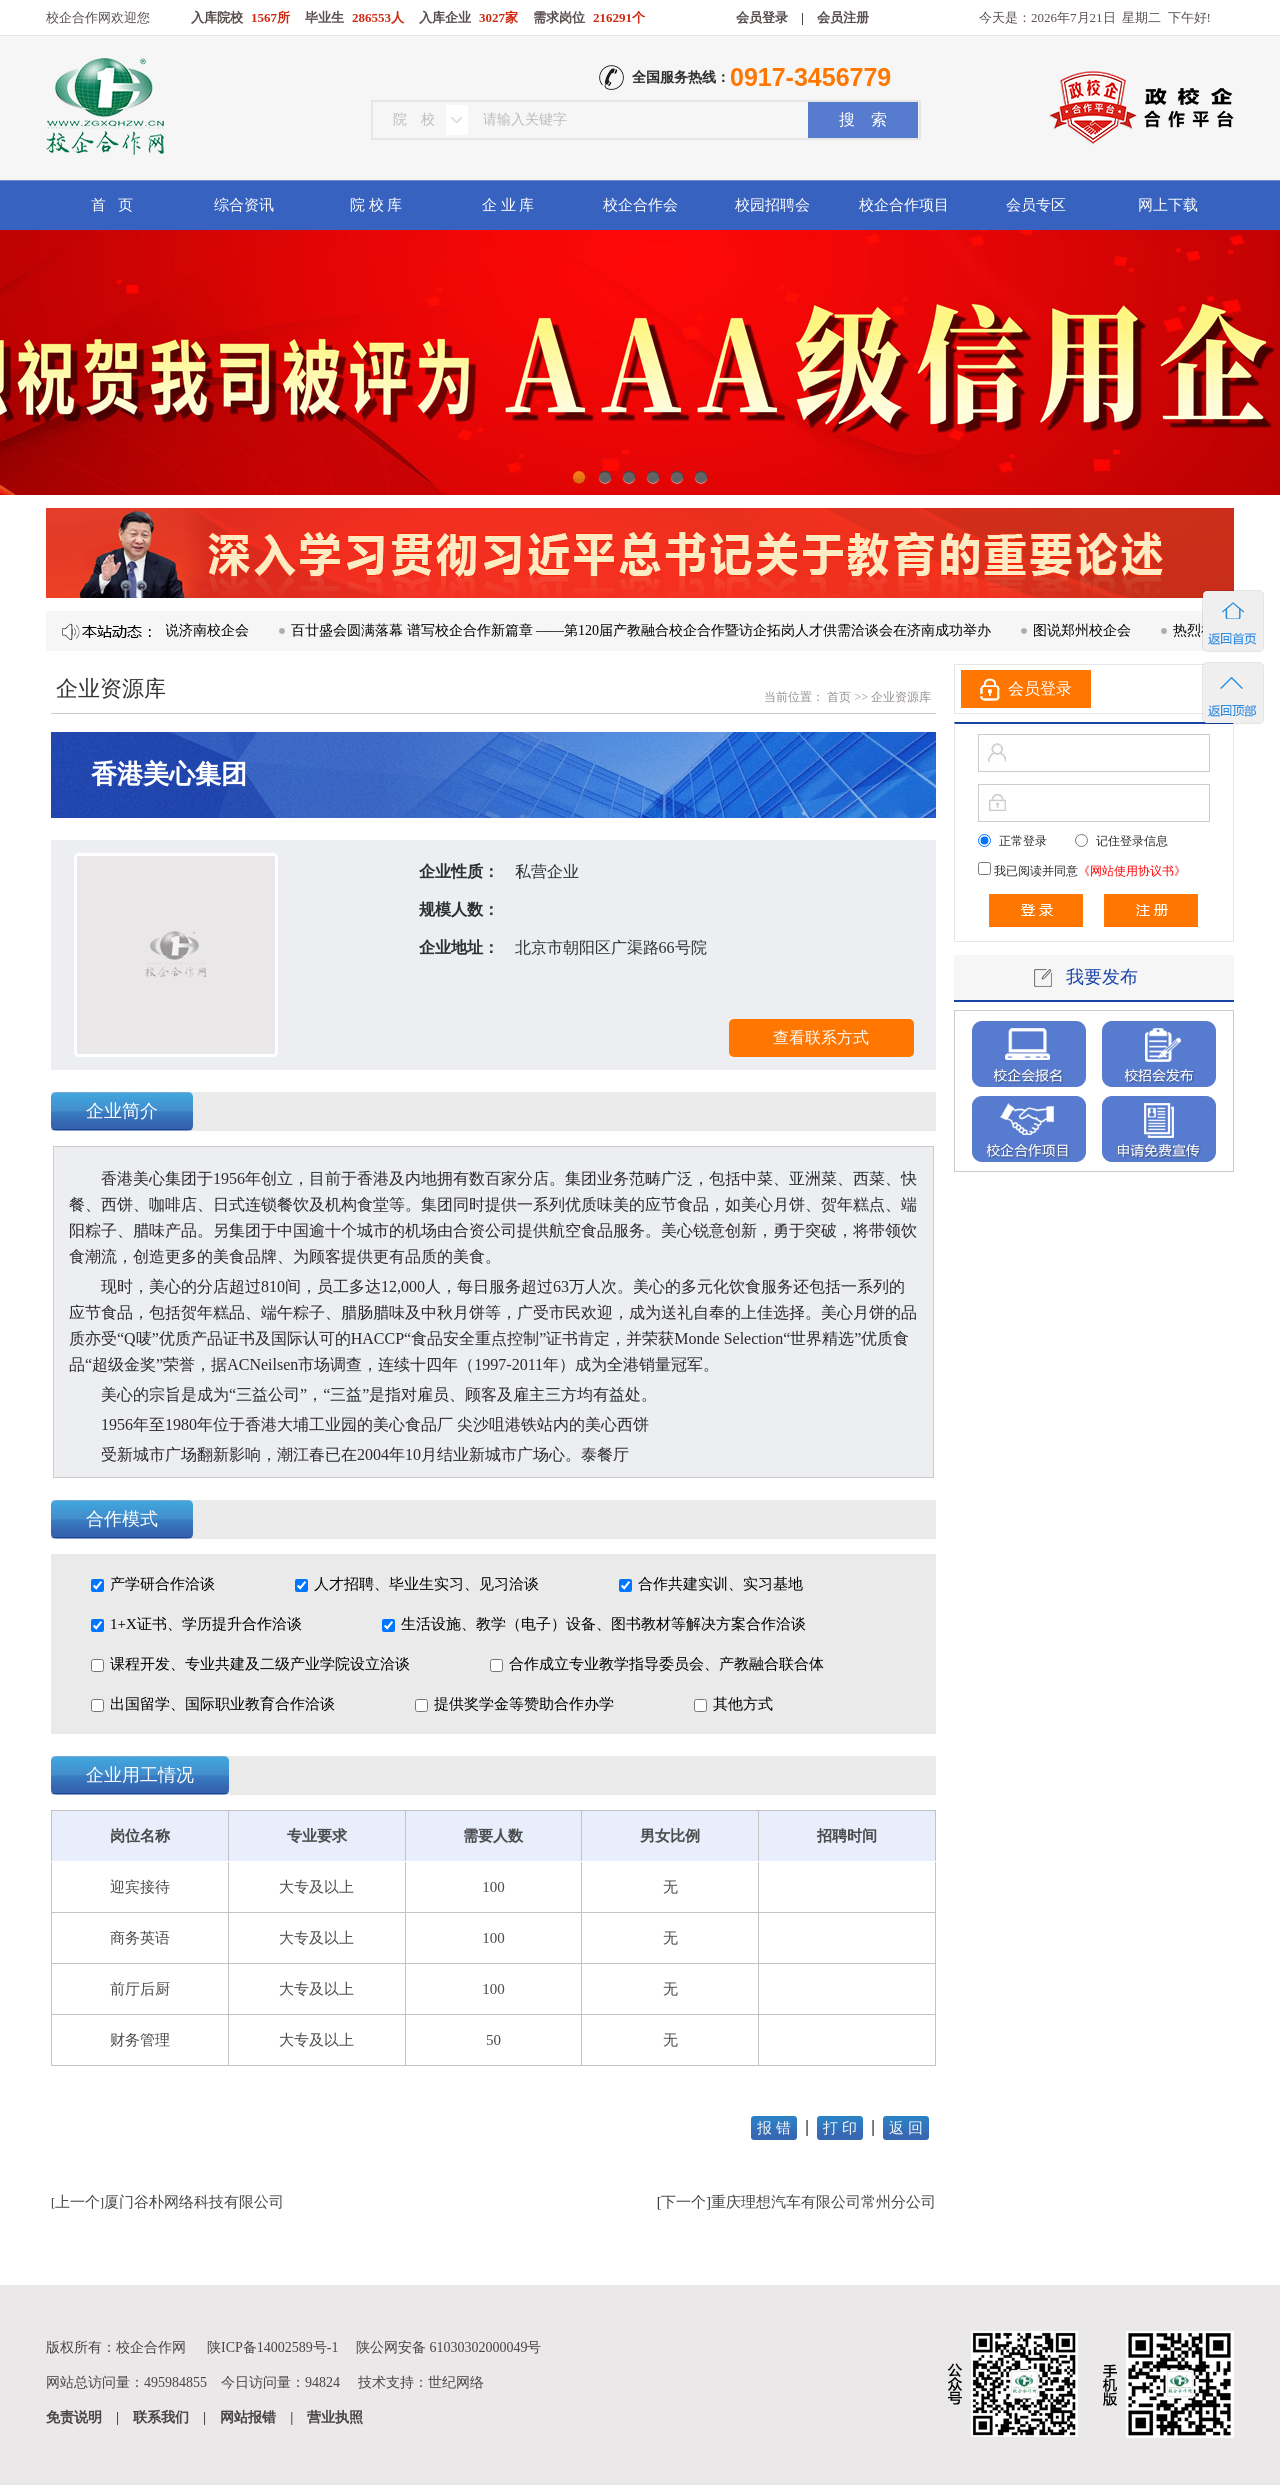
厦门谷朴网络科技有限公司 (194, 2202)
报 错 (774, 2128)
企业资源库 (901, 697)
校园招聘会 (772, 205)
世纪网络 (456, 2382)
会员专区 (1036, 205)
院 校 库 (376, 205)
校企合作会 (640, 205)
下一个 (683, 2202)
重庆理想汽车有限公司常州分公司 (823, 2202)
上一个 (77, 2202)
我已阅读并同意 (1088, 871)
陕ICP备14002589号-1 (272, 2347)
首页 (837, 697)
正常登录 (1023, 841)
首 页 (111, 205)
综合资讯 (244, 205)
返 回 (906, 2128)
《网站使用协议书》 (1132, 871)
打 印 (840, 2128)
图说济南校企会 (208, 630)
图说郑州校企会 (1090, 630)
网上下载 (1168, 205)
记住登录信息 (1132, 841)
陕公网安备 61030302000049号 (449, 2347)
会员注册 (843, 17)
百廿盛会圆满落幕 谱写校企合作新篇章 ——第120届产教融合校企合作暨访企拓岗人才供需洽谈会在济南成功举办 (649, 630)
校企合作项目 (904, 205)
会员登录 (762, 17)
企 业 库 (508, 205)
